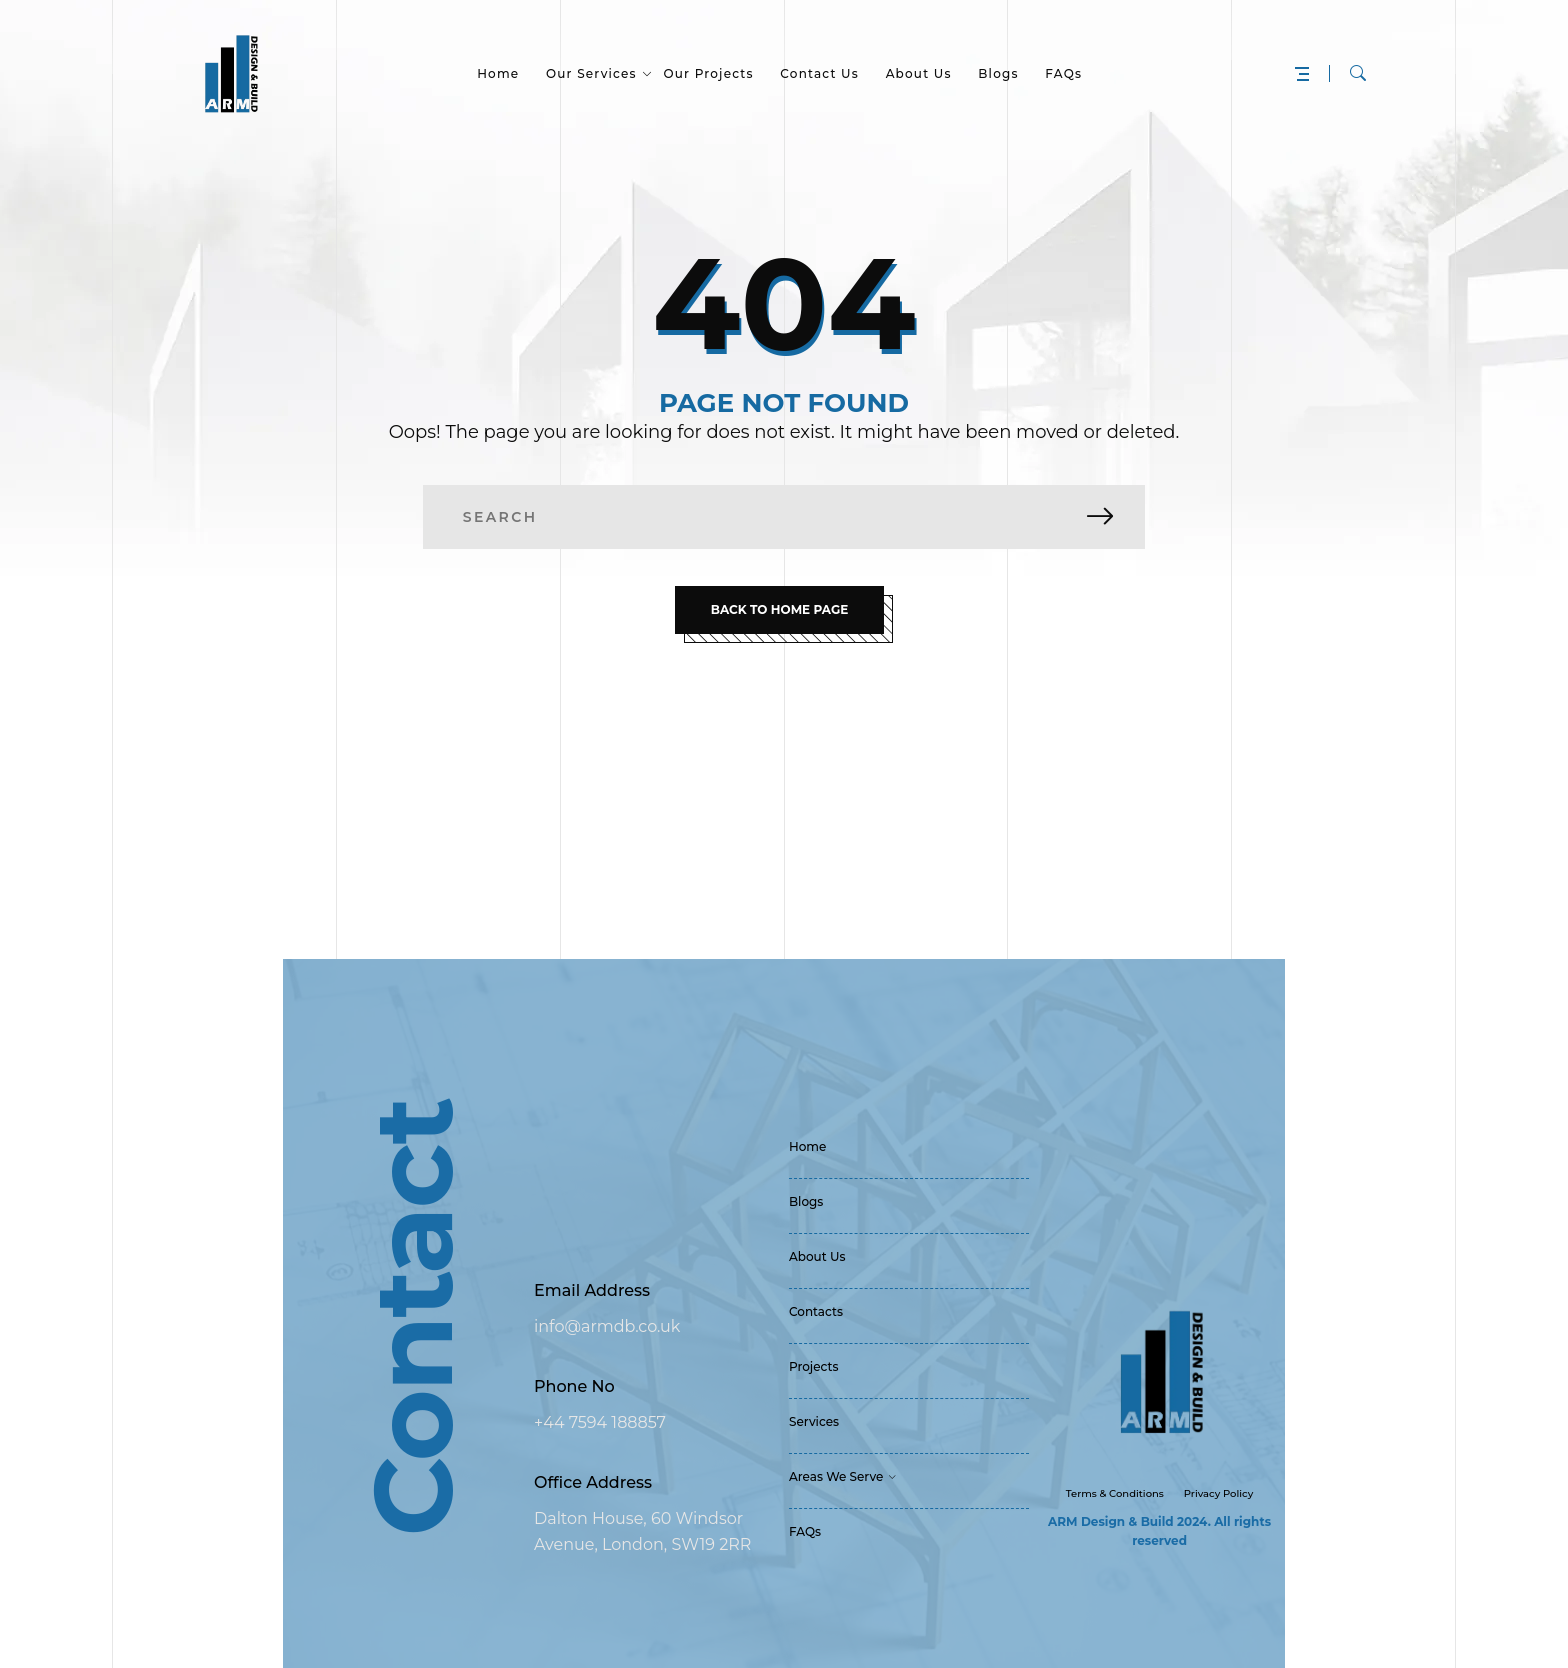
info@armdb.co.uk (607, 1326)
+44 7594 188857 (600, 1422)
